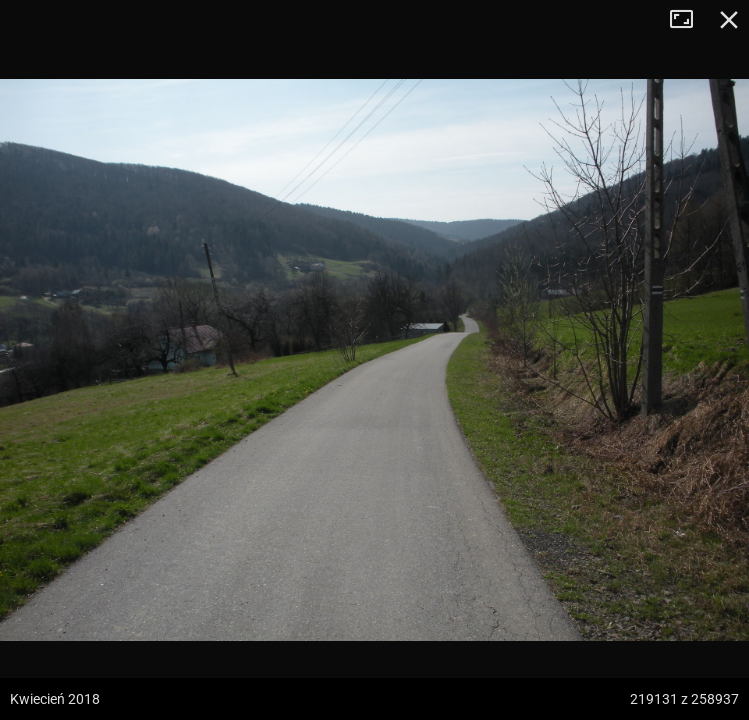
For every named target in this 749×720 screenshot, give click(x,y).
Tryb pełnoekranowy (689, 20)
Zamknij (729, 20)
